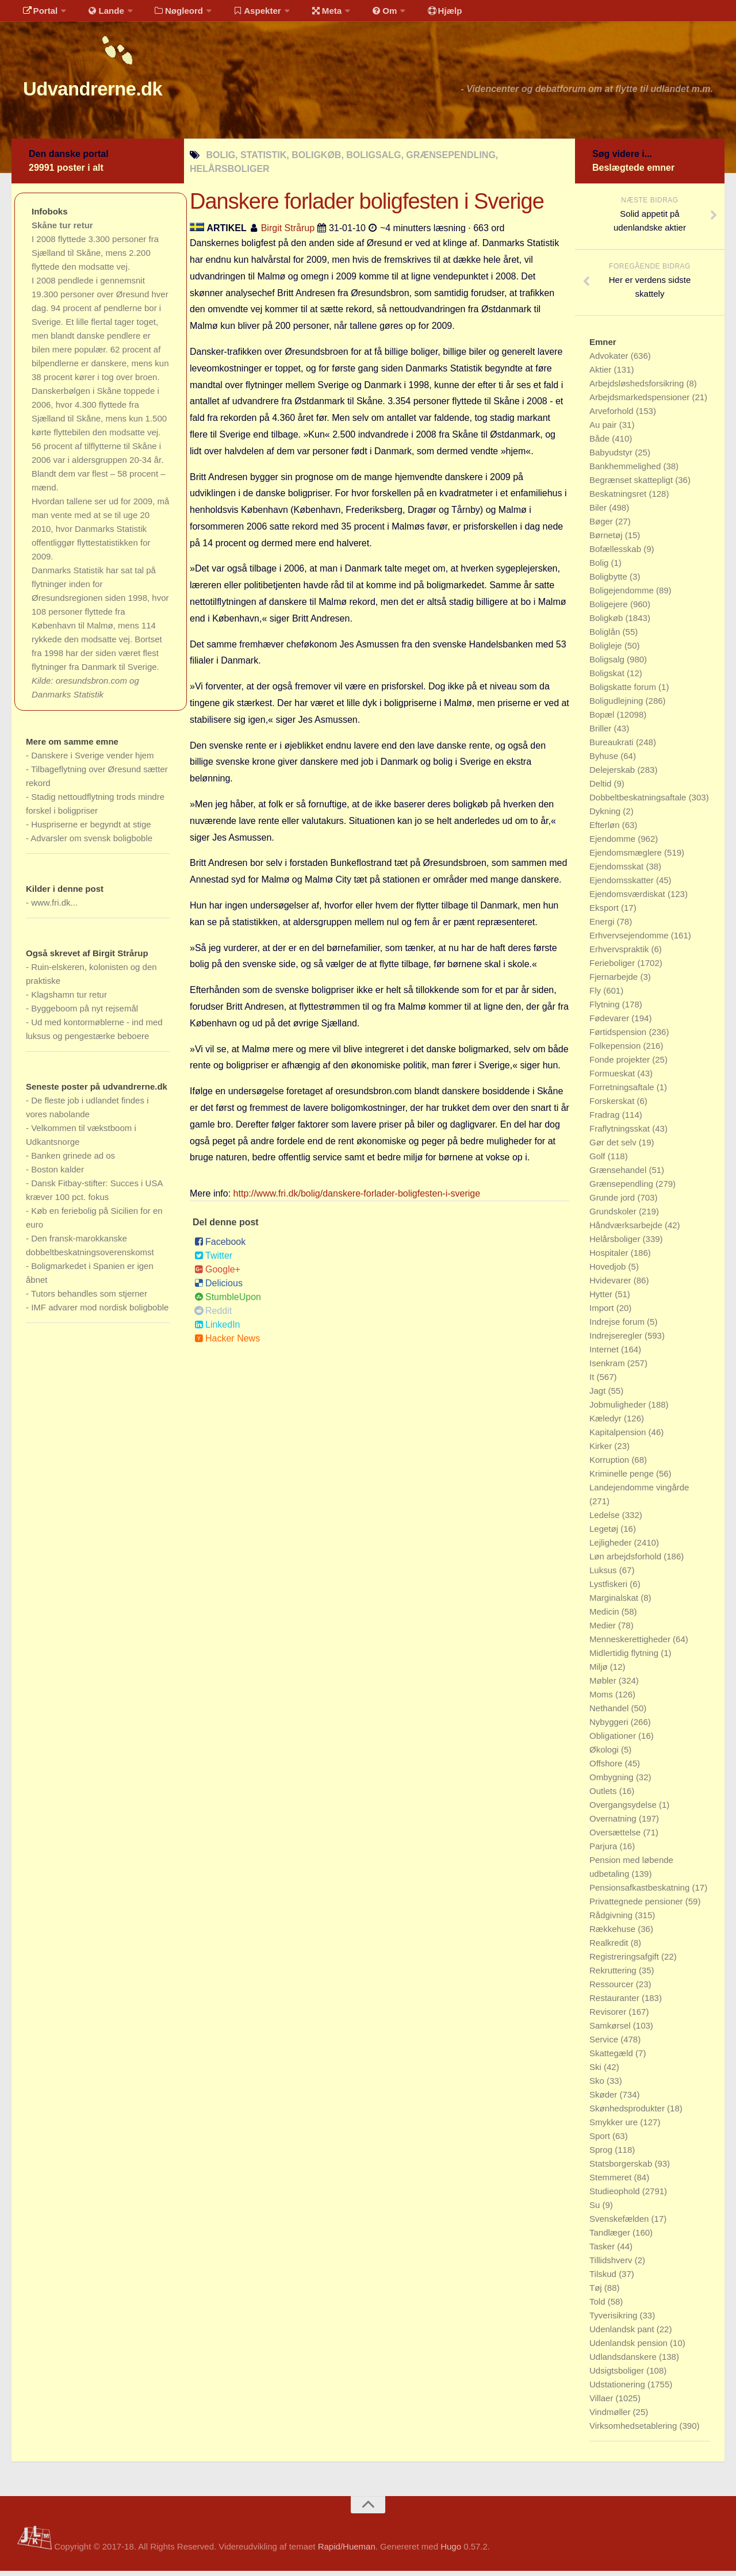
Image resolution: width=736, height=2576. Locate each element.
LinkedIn (217, 1330)
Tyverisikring (614, 2320)
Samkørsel (611, 2030)
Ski (596, 2072)
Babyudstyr (612, 457)
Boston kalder (57, 1174)
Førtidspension (619, 1037)
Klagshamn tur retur (69, 1000)
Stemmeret (611, 2182)
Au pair (604, 430)
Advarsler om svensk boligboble (91, 843)
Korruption (610, 1465)
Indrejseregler (617, 1341)
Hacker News (227, 1343)
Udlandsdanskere (624, 2362)
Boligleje (606, 651)
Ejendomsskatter (622, 885)
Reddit (213, 1316)
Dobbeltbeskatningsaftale (639, 802)
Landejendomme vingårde (639, 1492)
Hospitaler (610, 1258)
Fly (596, 995)
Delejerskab (613, 775)
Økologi (605, 1754)
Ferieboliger (613, 968)
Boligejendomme (622, 595)
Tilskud (604, 2279)
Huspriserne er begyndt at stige (91, 829)
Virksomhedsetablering (634, 2431)
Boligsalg (608, 664)
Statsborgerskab (621, 2169)
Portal (38, 14)
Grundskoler (614, 1216)
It (593, 1382)
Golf (598, 1161)
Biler (599, 513)
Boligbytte (609, 581)
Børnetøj (607, 540)
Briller (601, 733)
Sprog (602, 2155)
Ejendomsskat (617, 871)
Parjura (604, 1851)
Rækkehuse (613, 1934)
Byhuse (604, 761)
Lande (99, 14)
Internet (605, 1354)
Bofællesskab (616, 554)
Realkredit (610, 1948)
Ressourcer (612, 1989)
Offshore (606, 1768)
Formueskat (613, 1078)
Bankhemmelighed (626, 471)
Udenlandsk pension (629, 2348)
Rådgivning (612, 1920)
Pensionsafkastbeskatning (640, 1892)
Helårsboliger (616, 1244)
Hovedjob (608, 1271)
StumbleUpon (227, 1302)
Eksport (605, 913)
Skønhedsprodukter (628, 2113)
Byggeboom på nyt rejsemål (84, 1013)
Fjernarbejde (614, 982)
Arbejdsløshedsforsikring (637, 388)
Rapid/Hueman (346, 2552)
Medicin (605, 1616)
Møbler (604, 1685)
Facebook (220, 1247)
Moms (602, 1699)
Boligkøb (607, 623)
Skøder (604, 2099)
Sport (600, 2141)
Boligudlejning (617, 706)
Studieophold (615, 2196)
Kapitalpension (619, 1437)
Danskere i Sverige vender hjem (92, 760)
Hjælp (417, 14)
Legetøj (604, 1534)
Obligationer (613, 1741)
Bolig (600, 568)
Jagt (598, 1396)
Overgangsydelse (624, 1810)
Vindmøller (611, 2417)
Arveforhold (612, 416)
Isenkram (608, 1368)
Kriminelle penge (622, 1478)
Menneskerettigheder (631, 1644)
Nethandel (610, 1713)
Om (362, 14)
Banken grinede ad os (73, 1161)
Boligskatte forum (623, 692)
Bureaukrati (612, 747)
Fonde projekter (620, 1065)
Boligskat (608, 678)
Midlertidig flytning (625, 1658)
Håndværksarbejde (627, 1230)
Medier (603, 1630)
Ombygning (612, 1782)
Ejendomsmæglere (626, 857)
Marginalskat (615, 1603)
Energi (603, 926)
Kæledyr (606, 1423)
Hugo (450, 2552)
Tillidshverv (612, 2265)
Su (596, 2210)
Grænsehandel (619, 1175)
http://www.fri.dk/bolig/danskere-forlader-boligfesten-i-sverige (357, 1198)
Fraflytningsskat (620, 1133)
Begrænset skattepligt (632, 485)
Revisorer (608, 2017)
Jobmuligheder (619, 1409)
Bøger (602, 526)
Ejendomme (613, 844)
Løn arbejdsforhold (626, 1561)
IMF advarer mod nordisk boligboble (99, 1312)
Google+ (217, 1274)
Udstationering (618, 2389)
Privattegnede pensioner (637, 1906)
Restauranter (615, 2003)
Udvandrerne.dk (113, 91)
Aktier (601, 374)
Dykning (606, 816)
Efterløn (605, 830)
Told (598, 2307)
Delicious (218, 1288)
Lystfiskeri (609, 1589)
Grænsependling (622, 1189)
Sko (598, 2086)
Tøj (596, 2293)
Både (600, 443)
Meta (308, 14)
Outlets (604, 1796)
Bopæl (603, 719)
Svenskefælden (620, 2224)
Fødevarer (610, 1023)
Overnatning (614, 1823)
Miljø (599, 1672)
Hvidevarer (611, 1285)
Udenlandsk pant (623, 2334)
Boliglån (606, 637)
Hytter (602, 1299)
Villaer (602, 2403)
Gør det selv (614, 1147)
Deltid (601, 788)
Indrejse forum (618, 1327)
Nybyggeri (610, 1727)
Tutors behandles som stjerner (89, 1299)
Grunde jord (613, 1203)
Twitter (213, 1261)
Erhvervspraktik (620, 954)
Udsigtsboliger (617, 2375)
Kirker (601, 1451)
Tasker (603, 2251)
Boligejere (609, 609)
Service (604, 2044)
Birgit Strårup (288, 233)
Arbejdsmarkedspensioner (640, 402)
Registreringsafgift (625, 1961)
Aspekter (243, 14)
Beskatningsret (619, 499)
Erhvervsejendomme (630, 940)
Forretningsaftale (623, 1092)
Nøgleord (168, 14)
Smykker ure (614, 2127)
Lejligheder (611, 1547)
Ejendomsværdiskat (628, 899)
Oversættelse (616, 1837)
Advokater (610, 361)
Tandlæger (610, 2237)
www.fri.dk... (54, 908)
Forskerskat (613, 1106)
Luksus (604, 1575)
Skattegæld (612, 2058)
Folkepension (616, 1051)
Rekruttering (614, 1975)
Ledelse (605, 1520)
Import (602, 1313)
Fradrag (605, 1120)
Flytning (605, 1009)
